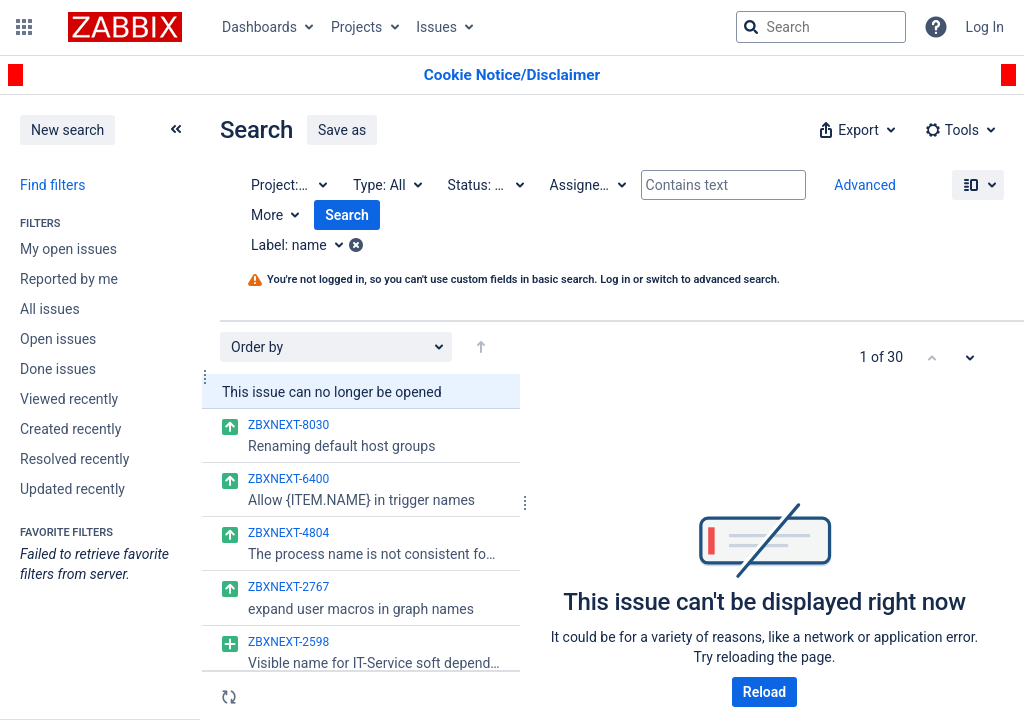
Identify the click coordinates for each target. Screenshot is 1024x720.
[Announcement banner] (512, 75)
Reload (764, 692)
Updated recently (72, 489)
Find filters (52, 185)
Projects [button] (356, 27)
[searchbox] (821, 27)
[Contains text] (723, 185)
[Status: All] (485, 185)
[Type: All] (386, 185)
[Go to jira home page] (125, 27)
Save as (342, 130)
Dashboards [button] (259, 27)
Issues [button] (436, 27)
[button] (24, 27)
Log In (985, 27)
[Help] (936, 27)
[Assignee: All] (587, 185)
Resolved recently (74, 459)
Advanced (865, 185)
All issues (50, 309)
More (267, 215)
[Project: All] (288, 185)
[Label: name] (304, 245)
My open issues (68, 249)
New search (67, 130)
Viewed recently (69, 399)
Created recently (70, 429)
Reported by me (69, 279)
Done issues (58, 369)
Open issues (58, 339)
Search (347, 215)
